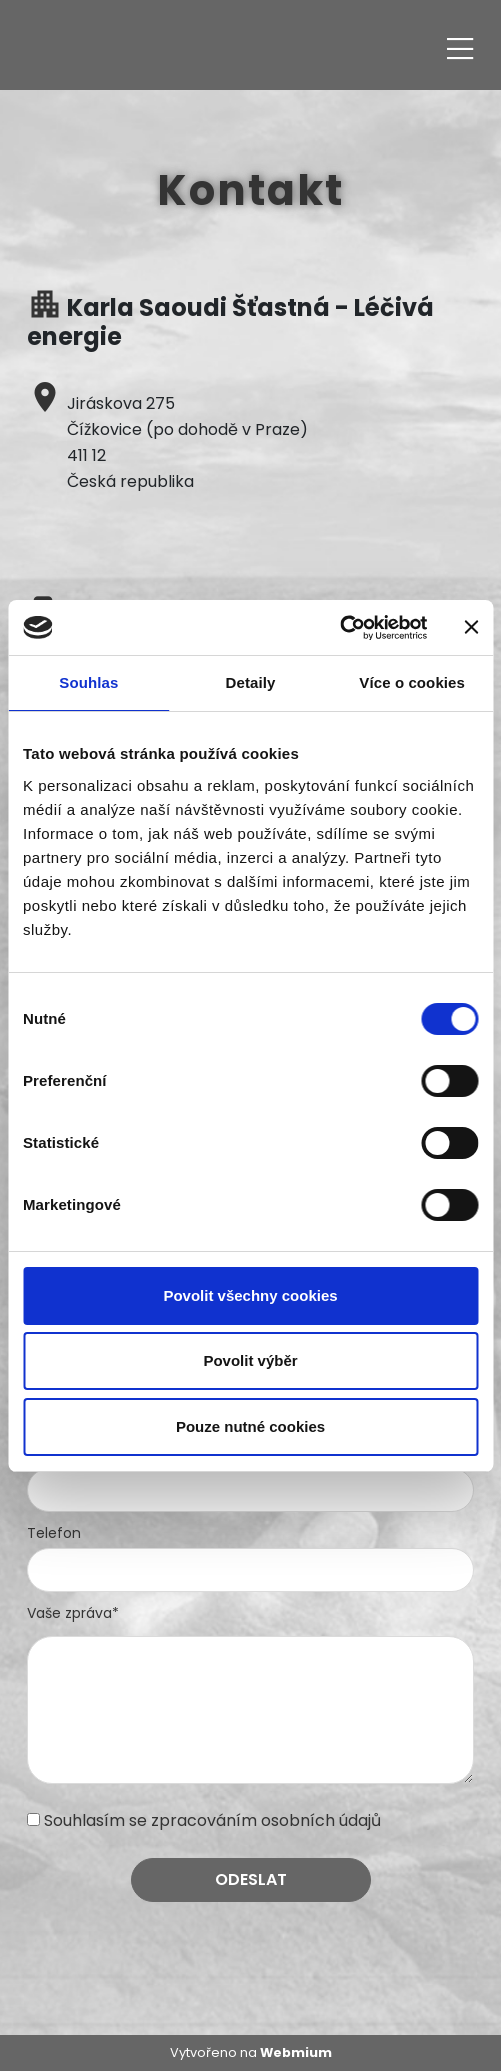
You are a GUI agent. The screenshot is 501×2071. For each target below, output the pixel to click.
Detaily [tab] (251, 682)
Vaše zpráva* (73, 1613)
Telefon (54, 1533)
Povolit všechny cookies (250, 1295)
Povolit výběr (250, 1360)
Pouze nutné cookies (250, 1426)
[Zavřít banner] (471, 627)
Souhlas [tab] (88, 682)
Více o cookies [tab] (412, 682)
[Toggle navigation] (460, 45)
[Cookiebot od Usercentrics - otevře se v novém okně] (339, 628)
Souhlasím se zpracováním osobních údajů (212, 1820)
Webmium (296, 2052)
